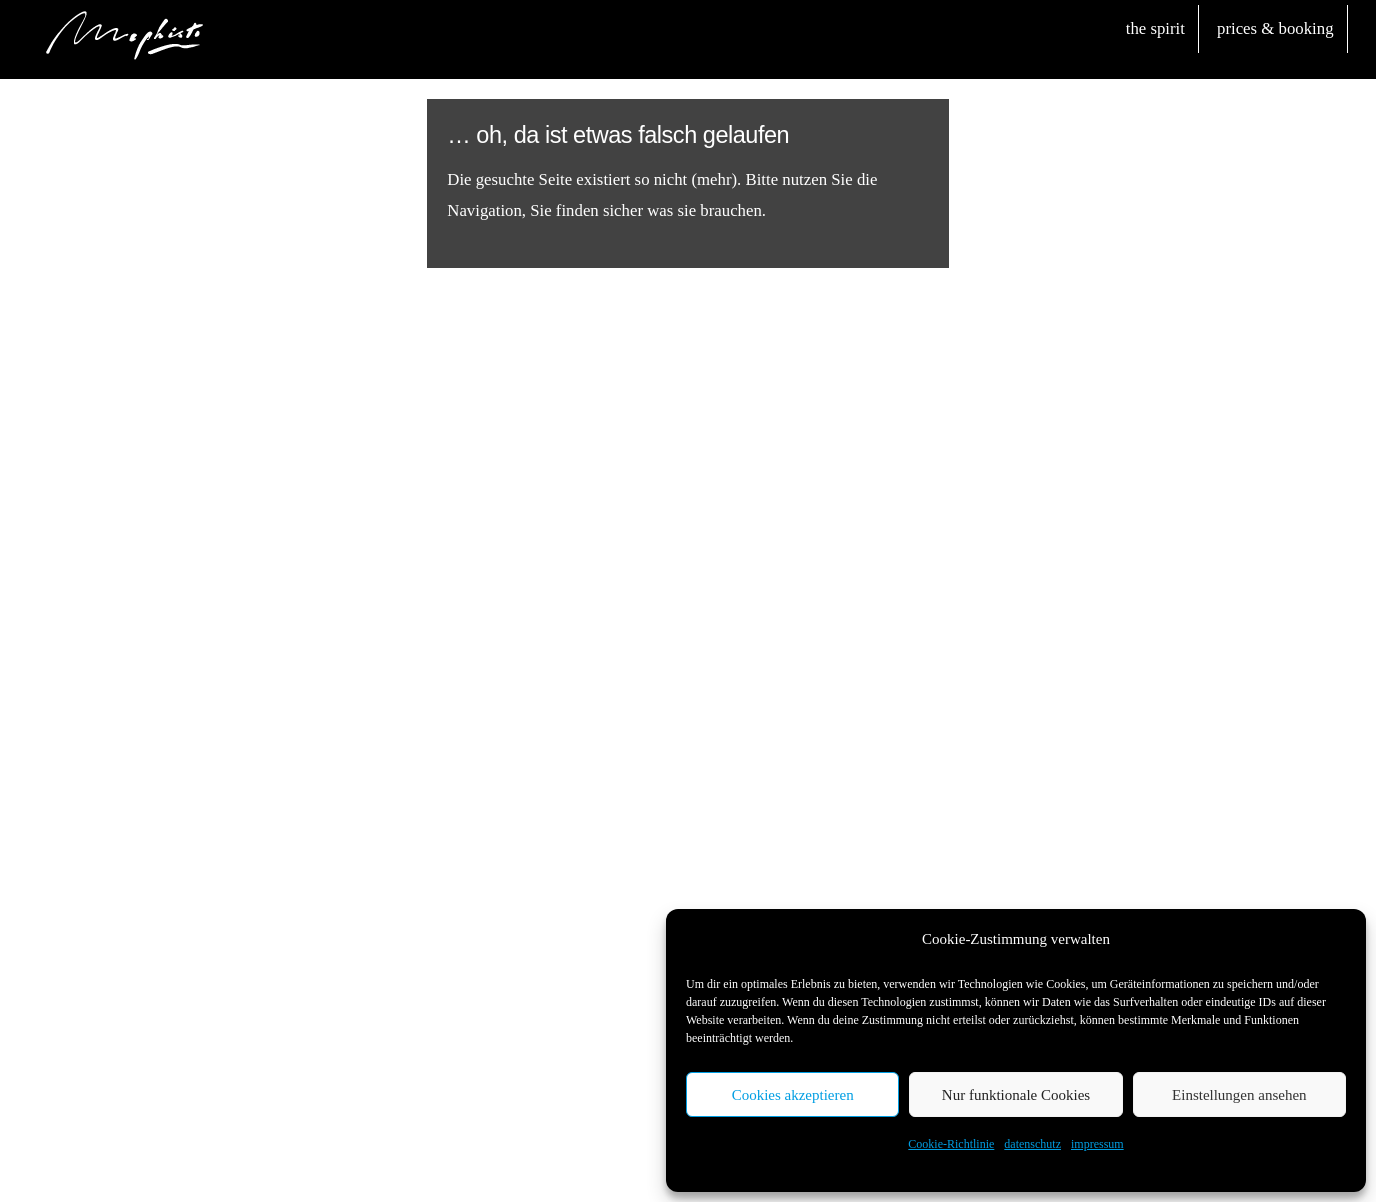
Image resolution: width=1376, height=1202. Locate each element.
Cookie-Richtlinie (951, 1144)
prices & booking (1275, 28)
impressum (1097, 1144)
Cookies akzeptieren (793, 1095)
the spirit (1155, 28)
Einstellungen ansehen (1239, 1095)
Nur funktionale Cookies (1016, 1095)
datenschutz (1032, 1144)
